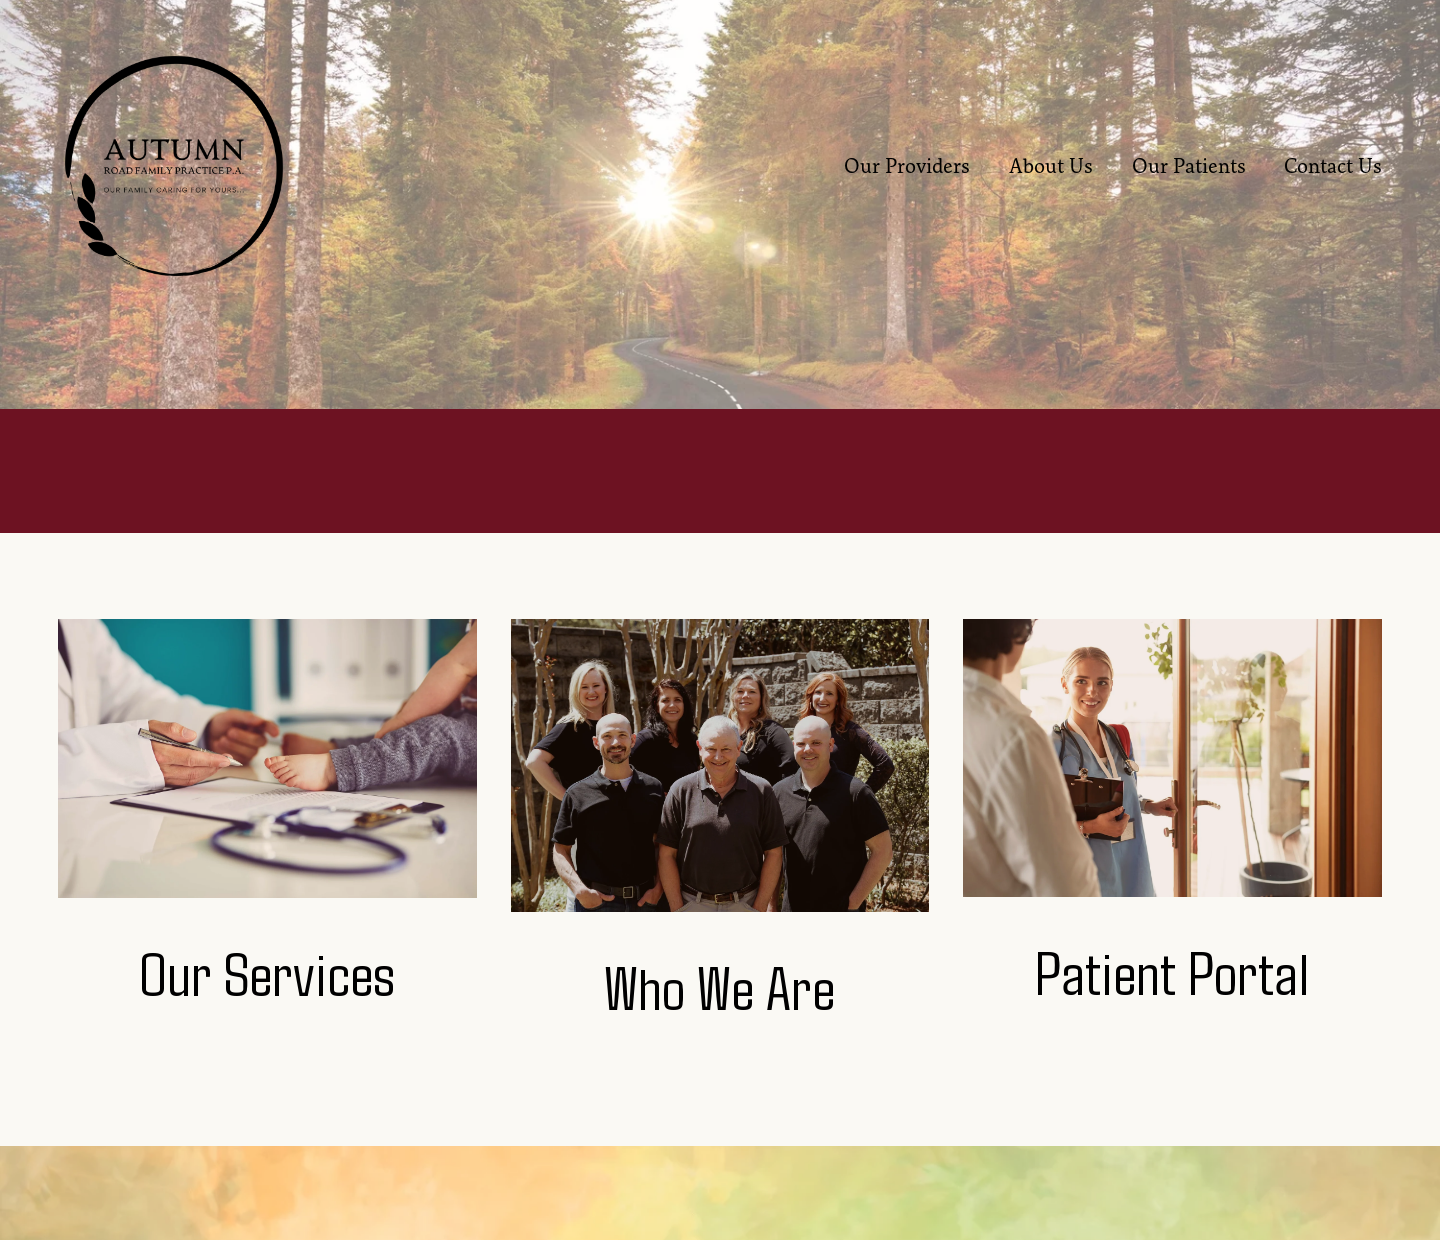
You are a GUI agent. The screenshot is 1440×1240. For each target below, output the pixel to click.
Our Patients (1189, 165)
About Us (1051, 165)
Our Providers (907, 165)
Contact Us (1333, 165)
